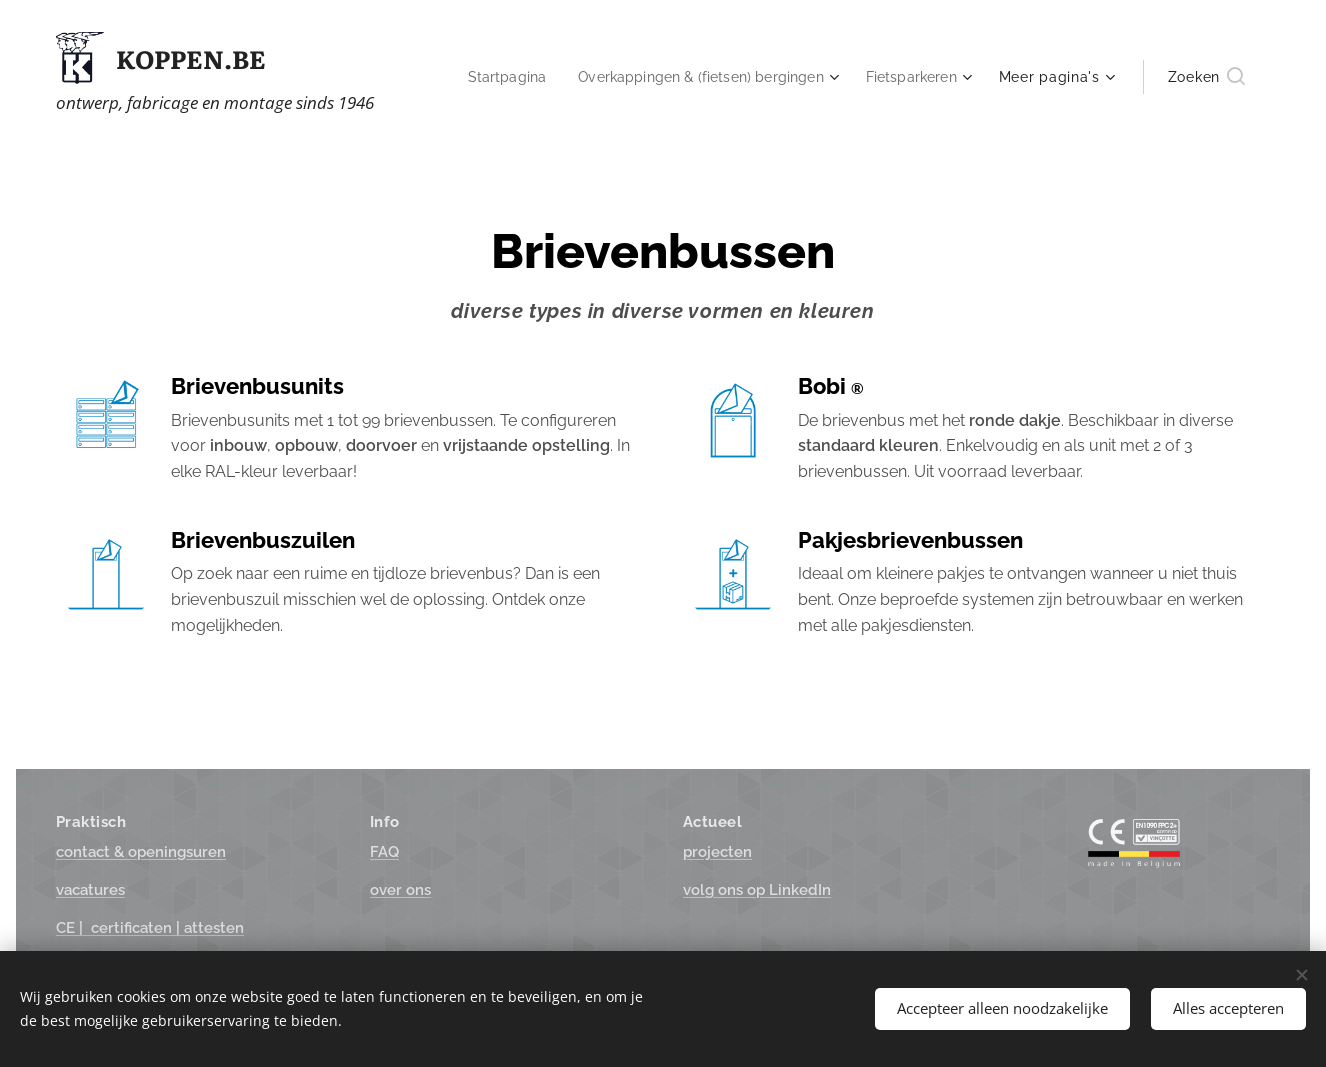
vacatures (90, 890)
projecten (717, 852)
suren (141, 852)
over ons (400, 890)
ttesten (150, 929)
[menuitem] (483, 77)
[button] (1206, 77)
